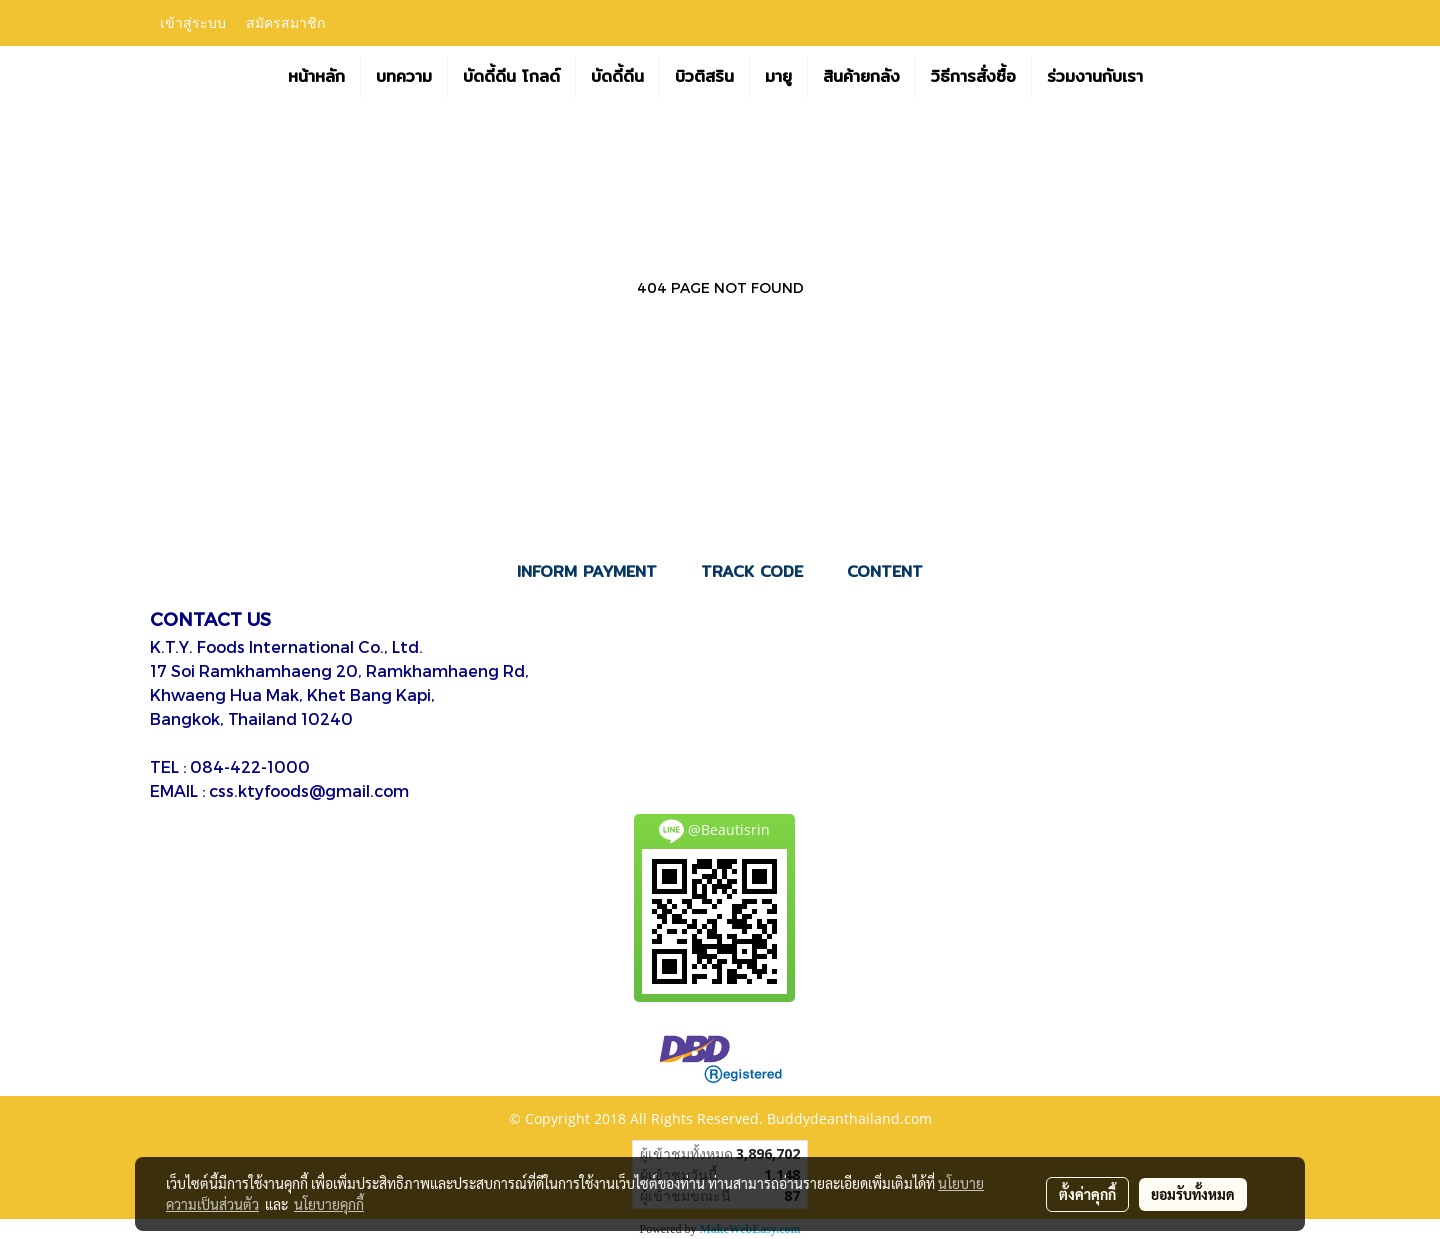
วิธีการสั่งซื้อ (973, 76)
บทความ (404, 76)
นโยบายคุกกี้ (329, 1204)
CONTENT (885, 571)
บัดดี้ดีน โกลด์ (511, 76)
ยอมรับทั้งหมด (1193, 1194)
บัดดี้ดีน (617, 76)
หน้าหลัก (316, 76)
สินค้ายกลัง (861, 76)
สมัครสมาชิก (285, 23)
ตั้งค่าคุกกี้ (1087, 1194)
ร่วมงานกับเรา (1095, 76)
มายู (778, 76)
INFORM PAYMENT (587, 571)
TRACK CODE (752, 571)
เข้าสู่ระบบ (193, 23)
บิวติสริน (704, 76)
